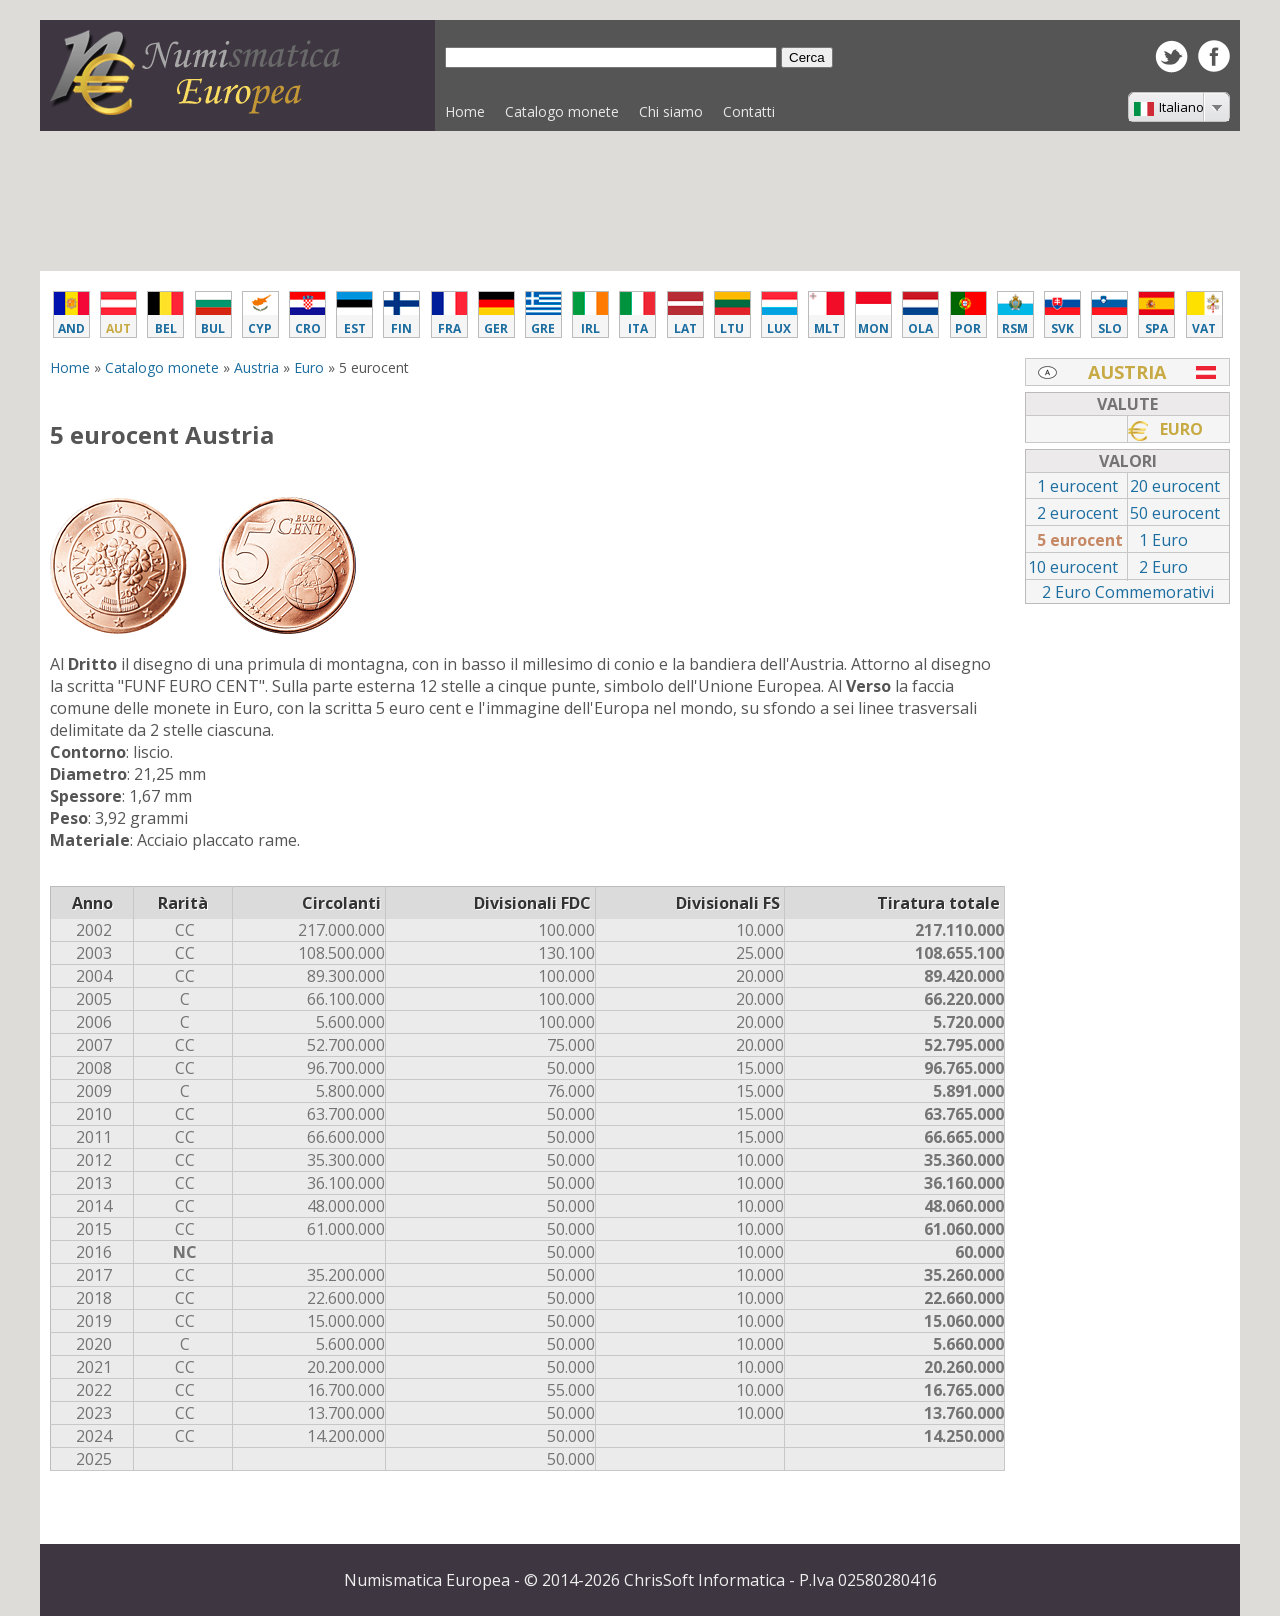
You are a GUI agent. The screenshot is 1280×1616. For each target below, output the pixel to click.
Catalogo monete (557, 116)
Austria (256, 367)
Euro (309, 367)
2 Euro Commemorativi (1128, 592)
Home (465, 111)
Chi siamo (671, 111)
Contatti (749, 111)
